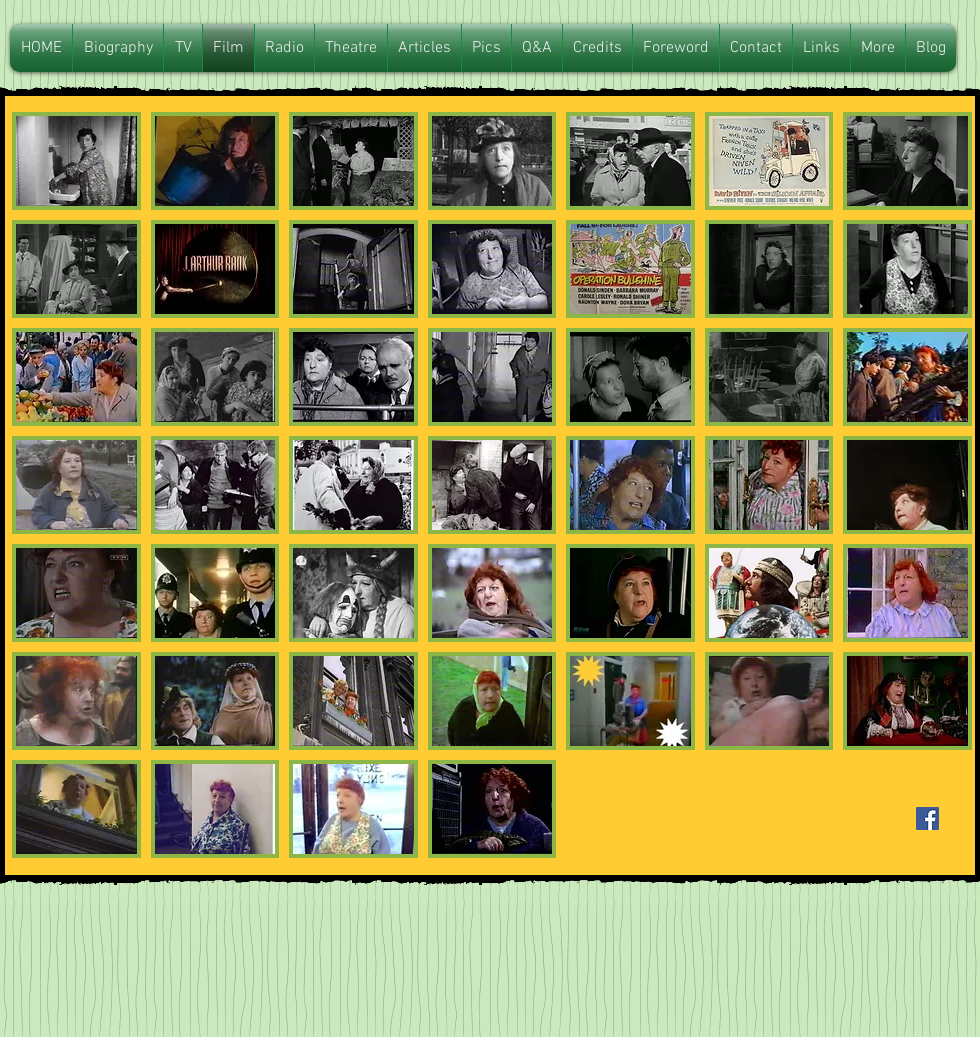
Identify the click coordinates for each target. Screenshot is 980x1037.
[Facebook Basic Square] (927, 818)
